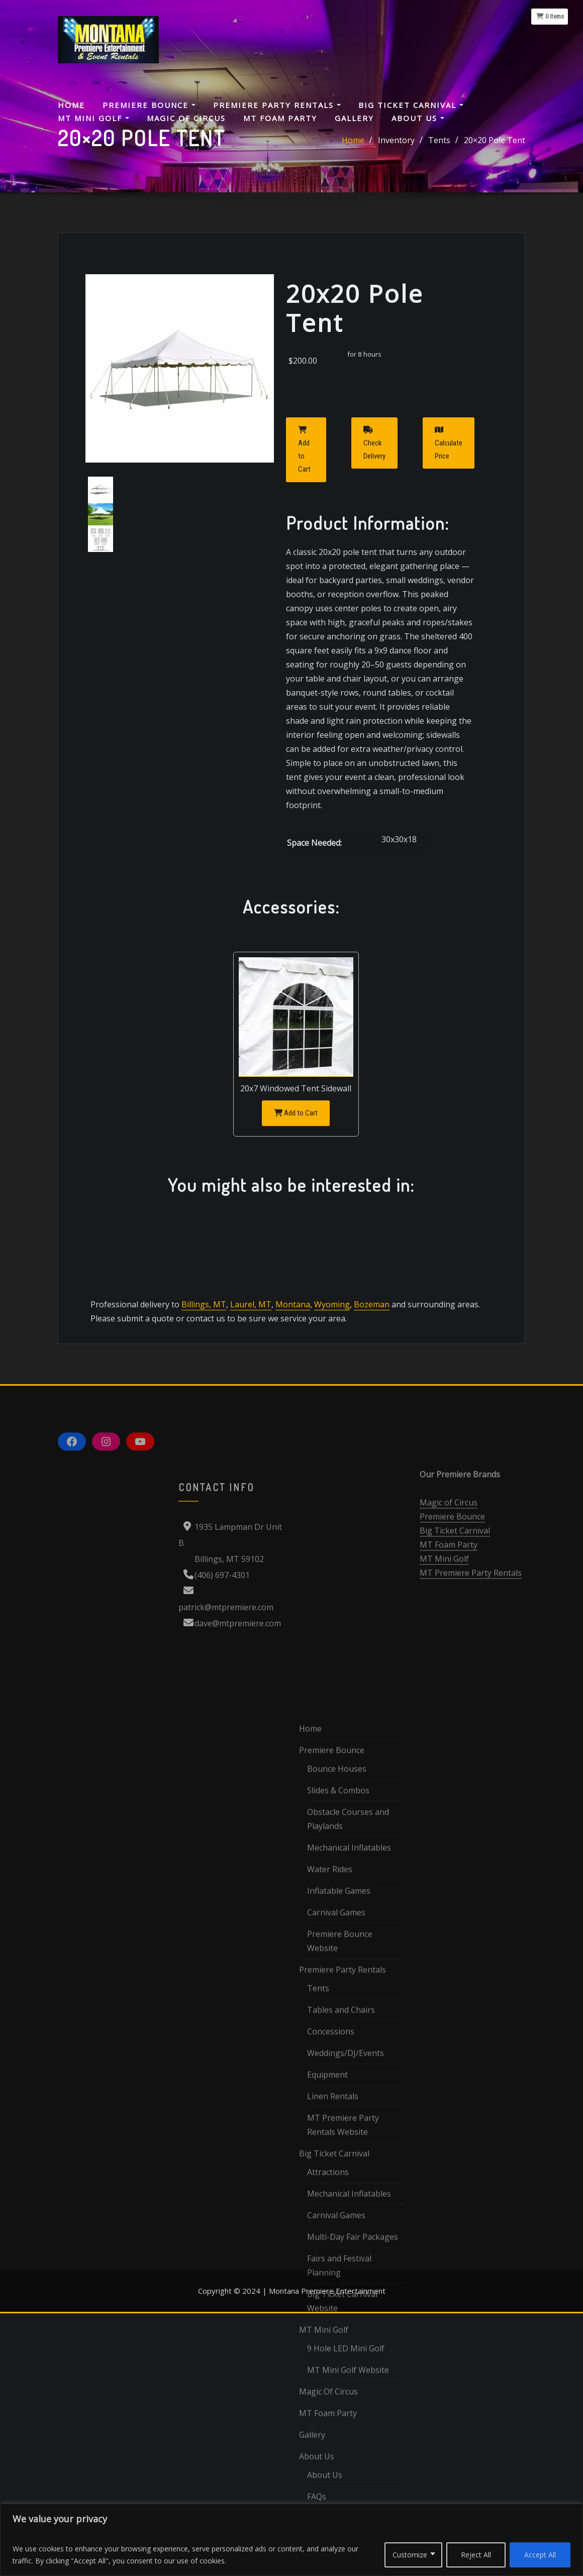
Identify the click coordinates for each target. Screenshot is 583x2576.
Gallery (354, 118)
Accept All (540, 2554)
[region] (291, 2540)
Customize (410, 2554)
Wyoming (329, 1304)
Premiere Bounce (149, 105)
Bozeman (368, 1304)
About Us (418, 118)
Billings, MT (203, 1304)
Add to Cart (304, 450)
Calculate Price (448, 443)
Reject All (476, 2554)
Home (71, 105)
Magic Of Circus (186, 118)
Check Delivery (374, 443)
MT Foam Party (280, 118)
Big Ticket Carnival (410, 105)
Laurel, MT (249, 1304)
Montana (290, 1304)
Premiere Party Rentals (277, 105)
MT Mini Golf (93, 118)
